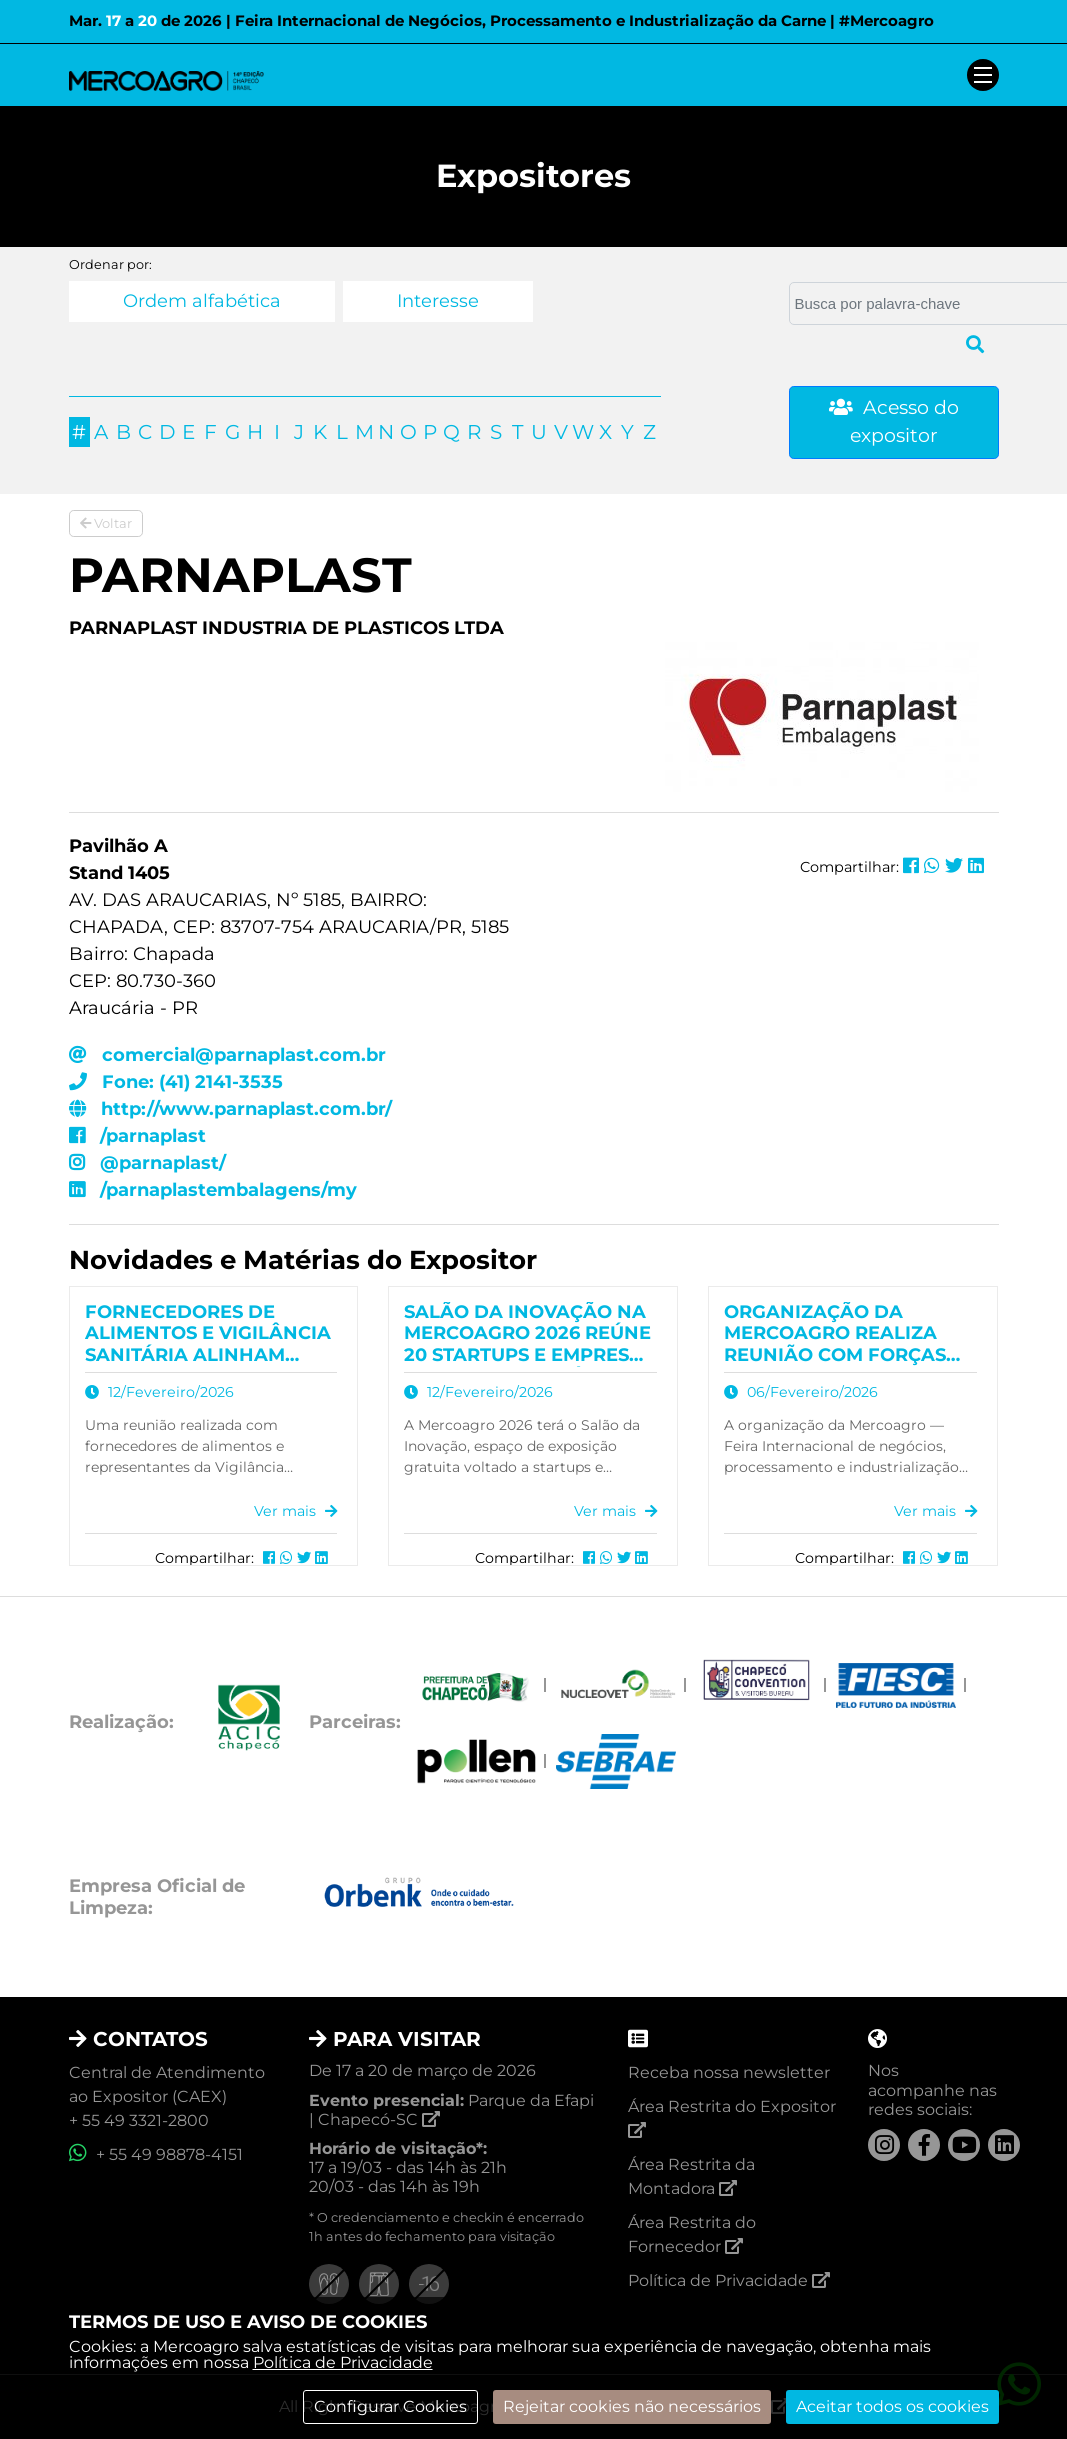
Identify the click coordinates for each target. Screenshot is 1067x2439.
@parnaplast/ (147, 1163)
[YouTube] (964, 2145)
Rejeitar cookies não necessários (632, 2406)
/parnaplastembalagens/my (213, 1190)
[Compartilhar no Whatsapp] (932, 866)
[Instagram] (884, 2145)
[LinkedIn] (1004, 2145)
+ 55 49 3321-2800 (139, 2120)
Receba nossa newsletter (729, 2072)
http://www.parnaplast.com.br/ (230, 1109)
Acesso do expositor (894, 422)
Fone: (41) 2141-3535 (176, 1082)
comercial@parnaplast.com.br (227, 1055)
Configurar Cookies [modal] (390, 2406)
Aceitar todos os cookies (892, 2406)
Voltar (106, 523)
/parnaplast (137, 1136)
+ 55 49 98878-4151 (156, 2154)
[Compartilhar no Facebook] (911, 866)
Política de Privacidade (343, 2362)
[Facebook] (924, 2145)
